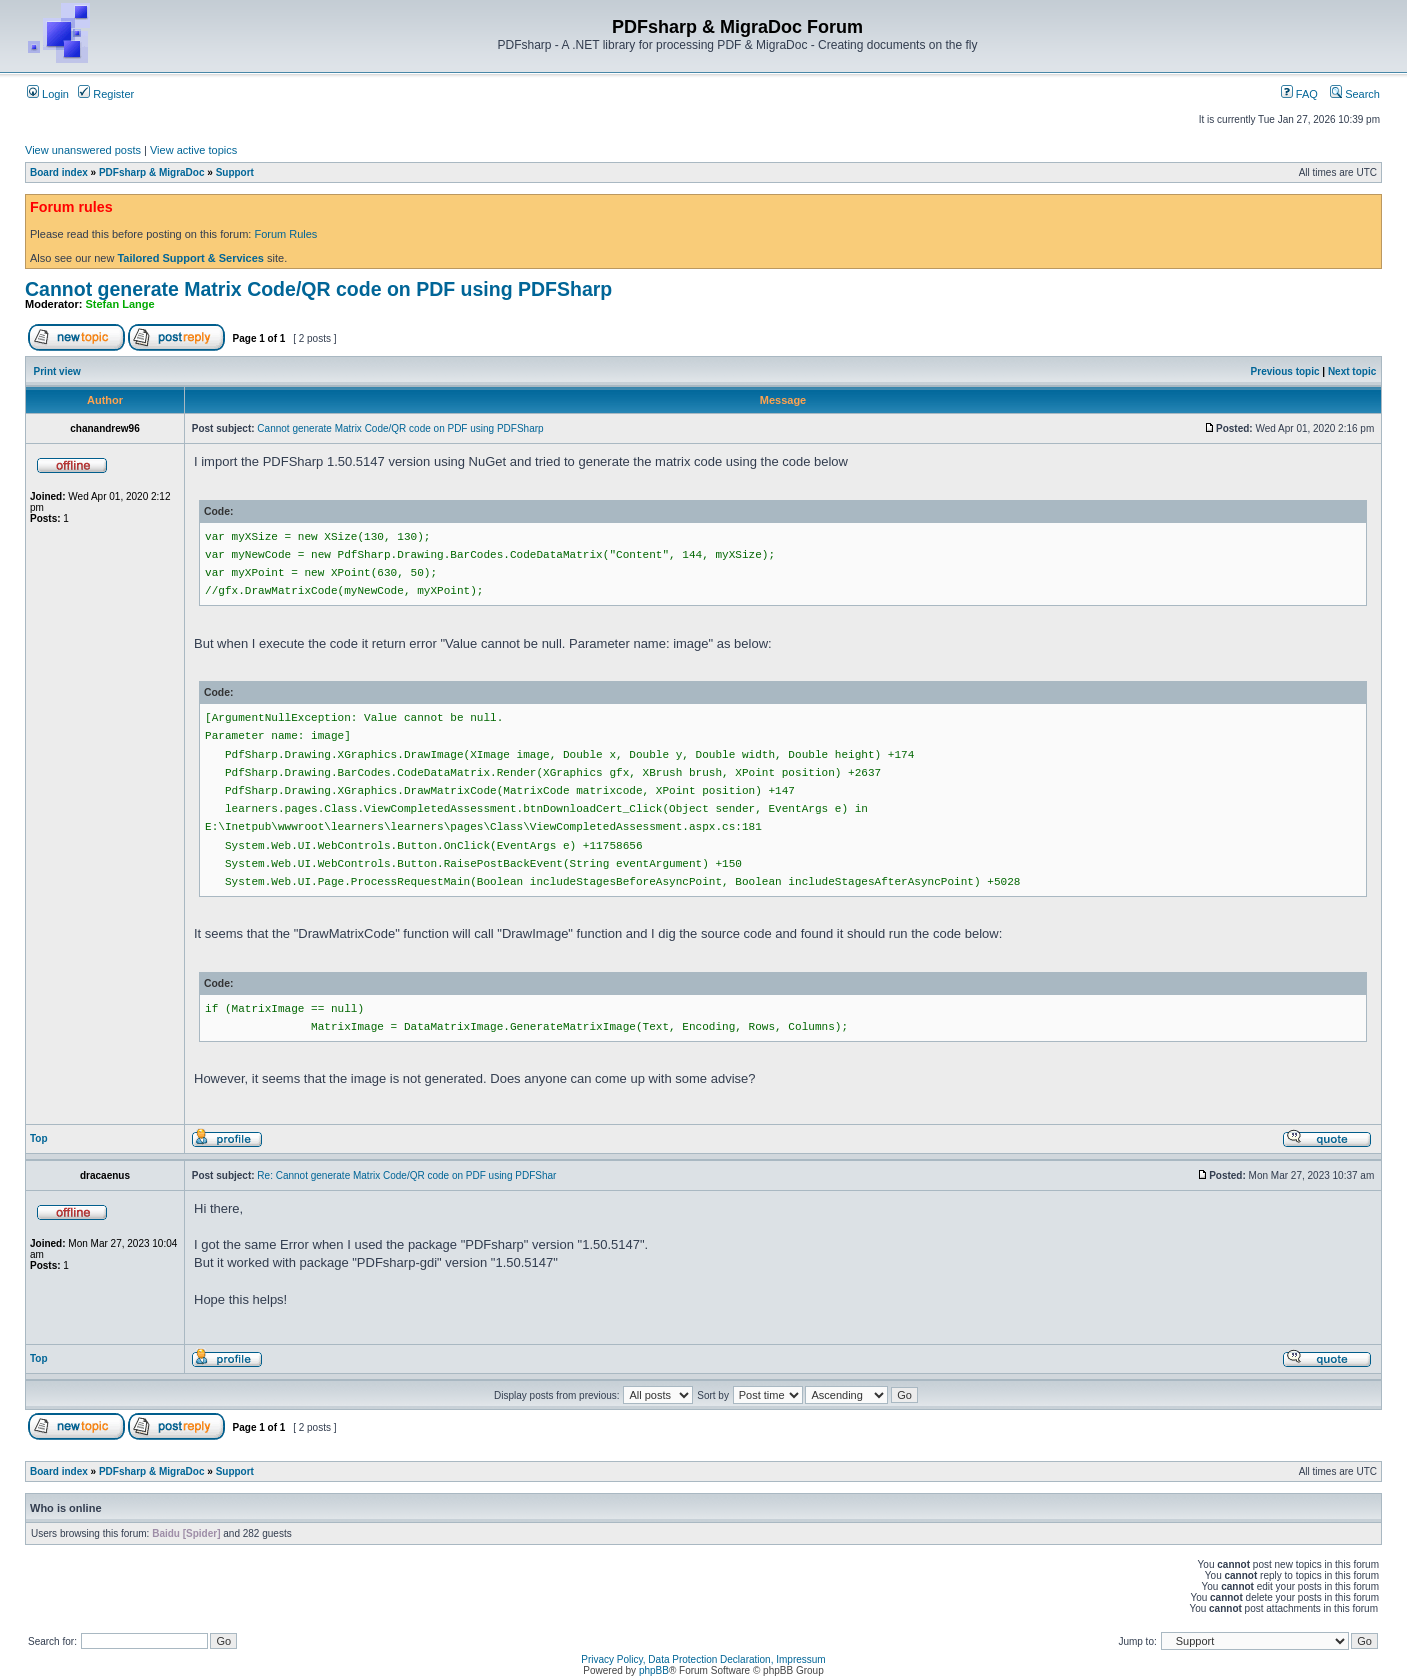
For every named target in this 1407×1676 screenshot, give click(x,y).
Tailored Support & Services (190, 258)
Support (235, 172)
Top (39, 1138)
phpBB (654, 1670)
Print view (57, 371)
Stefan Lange (120, 304)
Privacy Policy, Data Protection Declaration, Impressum (703, 1659)
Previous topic (1285, 371)
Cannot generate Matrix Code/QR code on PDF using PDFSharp (318, 289)
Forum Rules (285, 234)
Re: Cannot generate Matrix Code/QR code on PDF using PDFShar (406, 1175)
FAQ (1299, 94)
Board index (59, 172)
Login (48, 94)
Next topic (1352, 371)
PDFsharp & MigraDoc (152, 172)
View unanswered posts (83, 150)
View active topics (193, 150)
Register (106, 94)
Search (1355, 94)
